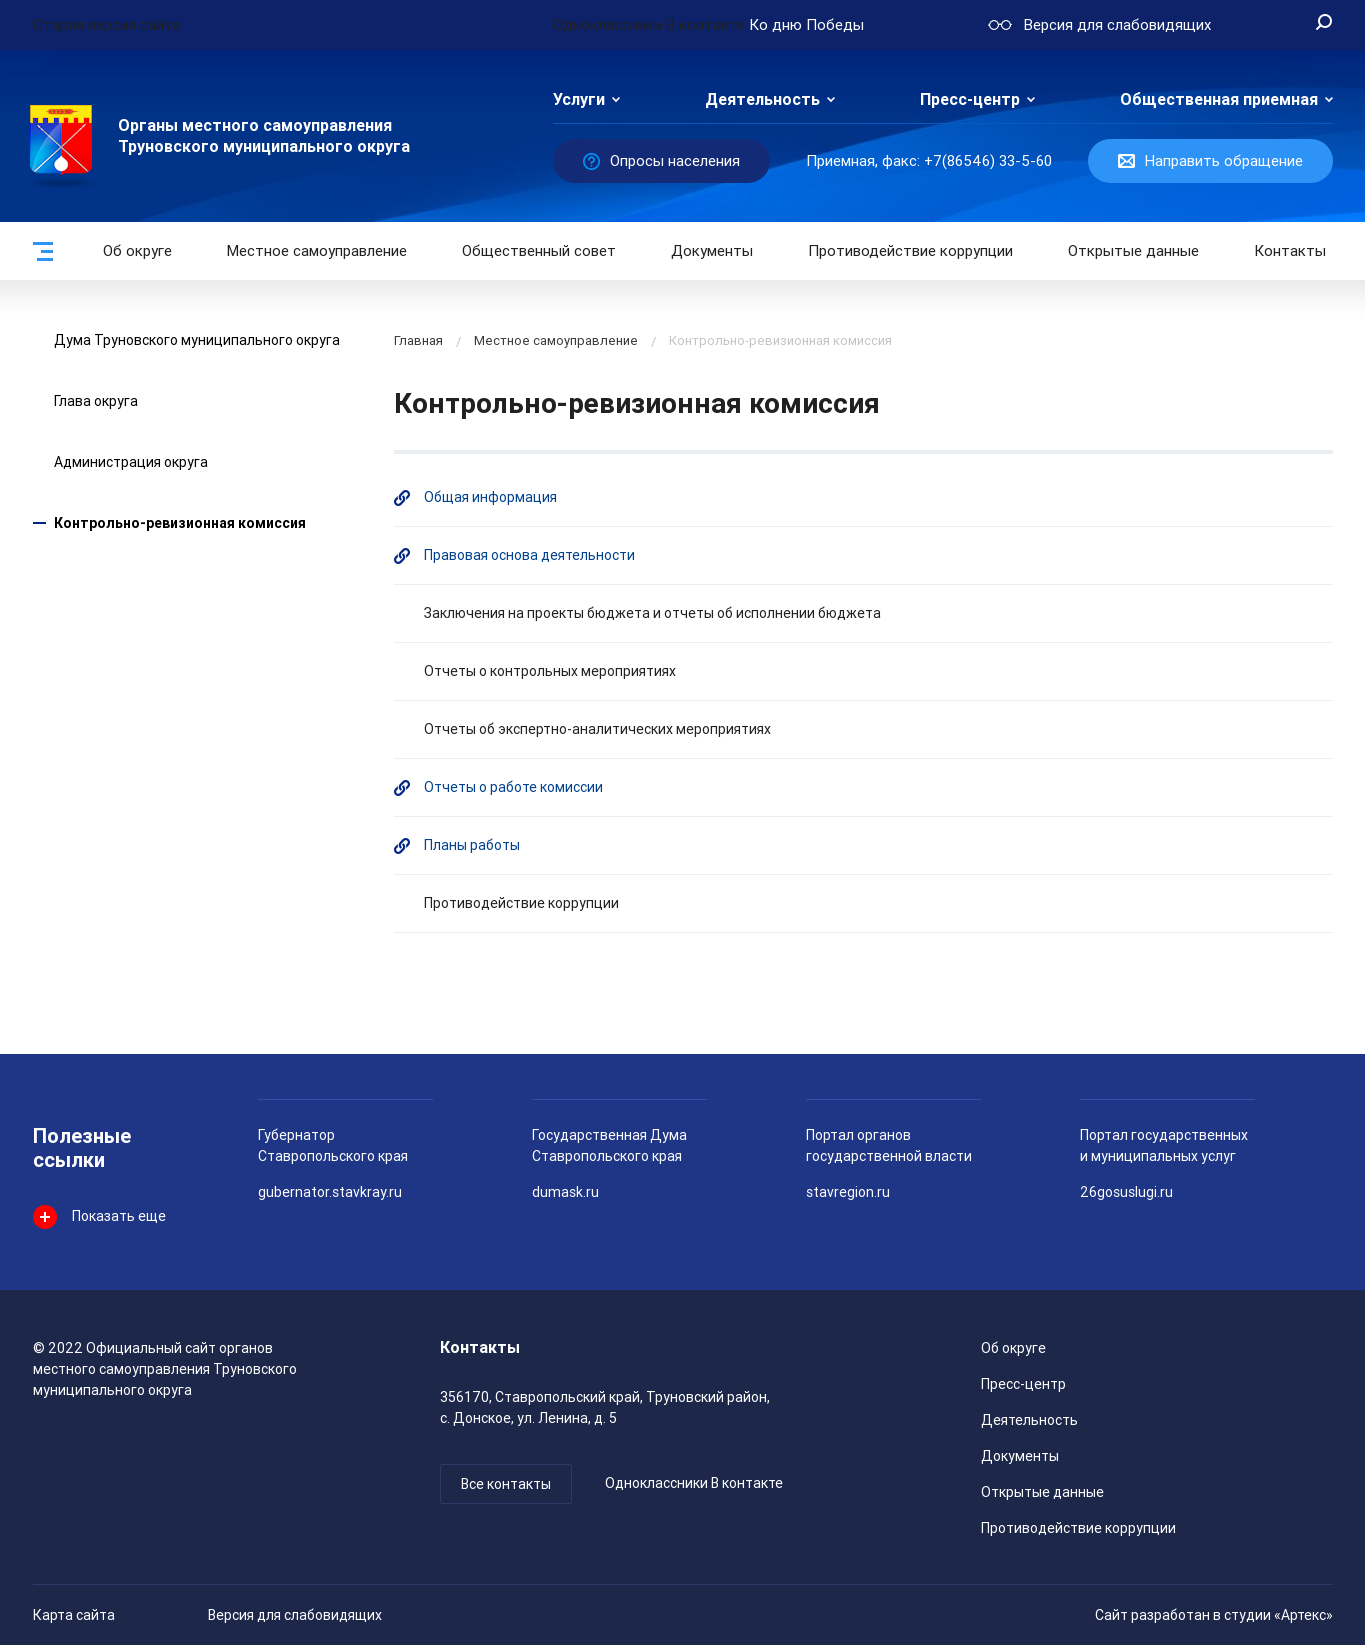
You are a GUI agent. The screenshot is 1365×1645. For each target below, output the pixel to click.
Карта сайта (74, 1615)
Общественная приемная (1219, 99)
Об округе (137, 251)
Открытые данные (1042, 1492)
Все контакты (506, 1484)
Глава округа (96, 401)
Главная (418, 340)
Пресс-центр (970, 99)
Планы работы (472, 845)
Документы (712, 251)
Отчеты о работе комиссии (513, 787)
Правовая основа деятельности (529, 555)
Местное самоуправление (317, 251)
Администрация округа (131, 462)
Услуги (579, 99)
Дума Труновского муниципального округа (197, 340)
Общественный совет (539, 251)
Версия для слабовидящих (295, 1615)
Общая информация (490, 497)
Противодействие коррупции (910, 251)
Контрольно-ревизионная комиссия (180, 523)
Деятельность (762, 99)
